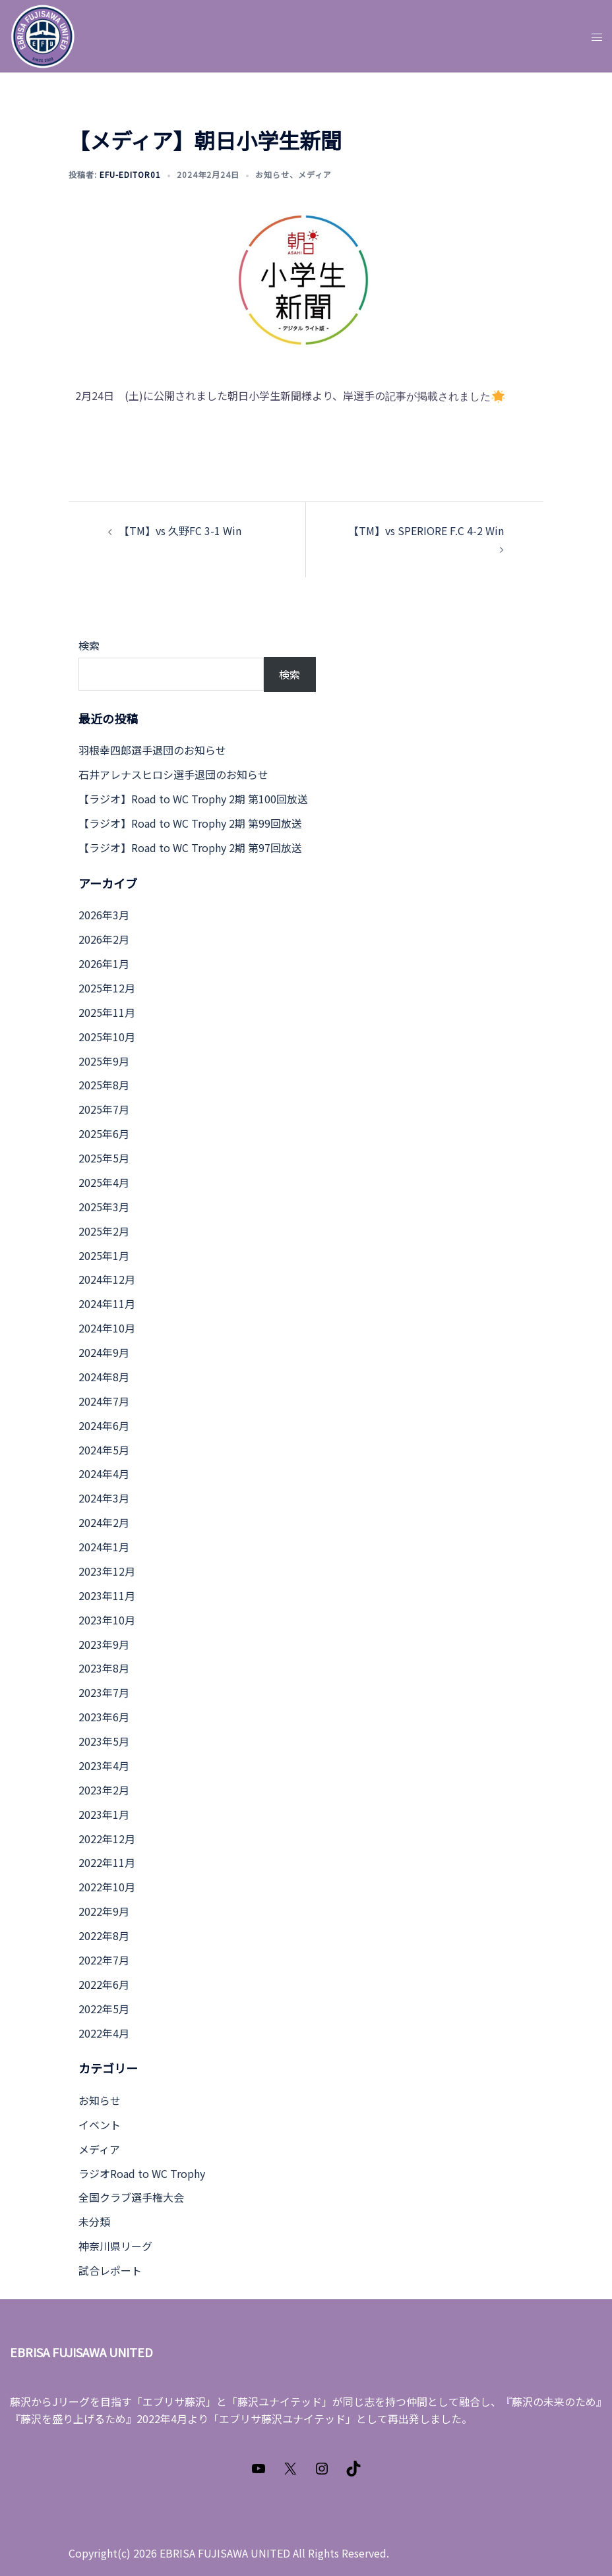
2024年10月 (106, 1328)
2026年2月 (103, 939)
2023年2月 (103, 1790)
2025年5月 (103, 1158)
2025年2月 (103, 1231)
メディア (315, 174)
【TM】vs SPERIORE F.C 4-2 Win (426, 530)
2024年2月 (103, 1522)
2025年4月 (103, 1182)
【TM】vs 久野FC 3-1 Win (180, 530)
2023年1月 (103, 1814)
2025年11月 (106, 1012)
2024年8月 (103, 1377)
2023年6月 (103, 1717)
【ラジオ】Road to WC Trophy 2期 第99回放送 (190, 823)
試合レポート (110, 2270)
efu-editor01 (130, 174)
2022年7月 (103, 1960)
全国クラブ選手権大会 (131, 2197)
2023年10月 (106, 1620)
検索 (89, 645)
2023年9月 (103, 1644)
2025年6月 (103, 1133)
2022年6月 (103, 1984)
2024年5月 (103, 1450)
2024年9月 (103, 1352)
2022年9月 (103, 1911)
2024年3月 (103, 1498)
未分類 (94, 2221)
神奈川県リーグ (115, 2246)
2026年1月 (103, 963)
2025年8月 (103, 1085)
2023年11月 (106, 1595)
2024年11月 (106, 1303)
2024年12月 (106, 1279)
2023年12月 (106, 1571)
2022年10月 (106, 1887)
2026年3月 (103, 915)
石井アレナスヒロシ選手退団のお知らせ (173, 774)
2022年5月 (103, 2009)
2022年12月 (106, 1838)
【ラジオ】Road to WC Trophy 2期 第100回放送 (193, 799)
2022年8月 (103, 1935)
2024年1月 (103, 1547)
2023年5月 (103, 1741)
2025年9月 (103, 1061)
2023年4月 (103, 1765)
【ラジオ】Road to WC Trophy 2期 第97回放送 (190, 847)
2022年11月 (106, 1862)
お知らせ (272, 174)
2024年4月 (103, 1473)
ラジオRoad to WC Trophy (141, 2173)
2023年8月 (103, 1668)
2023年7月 (103, 1692)
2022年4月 (103, 2033)
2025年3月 (103, 1207)
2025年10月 (106, 1037)
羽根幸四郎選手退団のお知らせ (152, 750)
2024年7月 (103, 1401)
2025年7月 (103, 1109)
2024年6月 (103, 1425)
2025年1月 (103, 1255)
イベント (99, 2124)
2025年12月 (106, 988)
